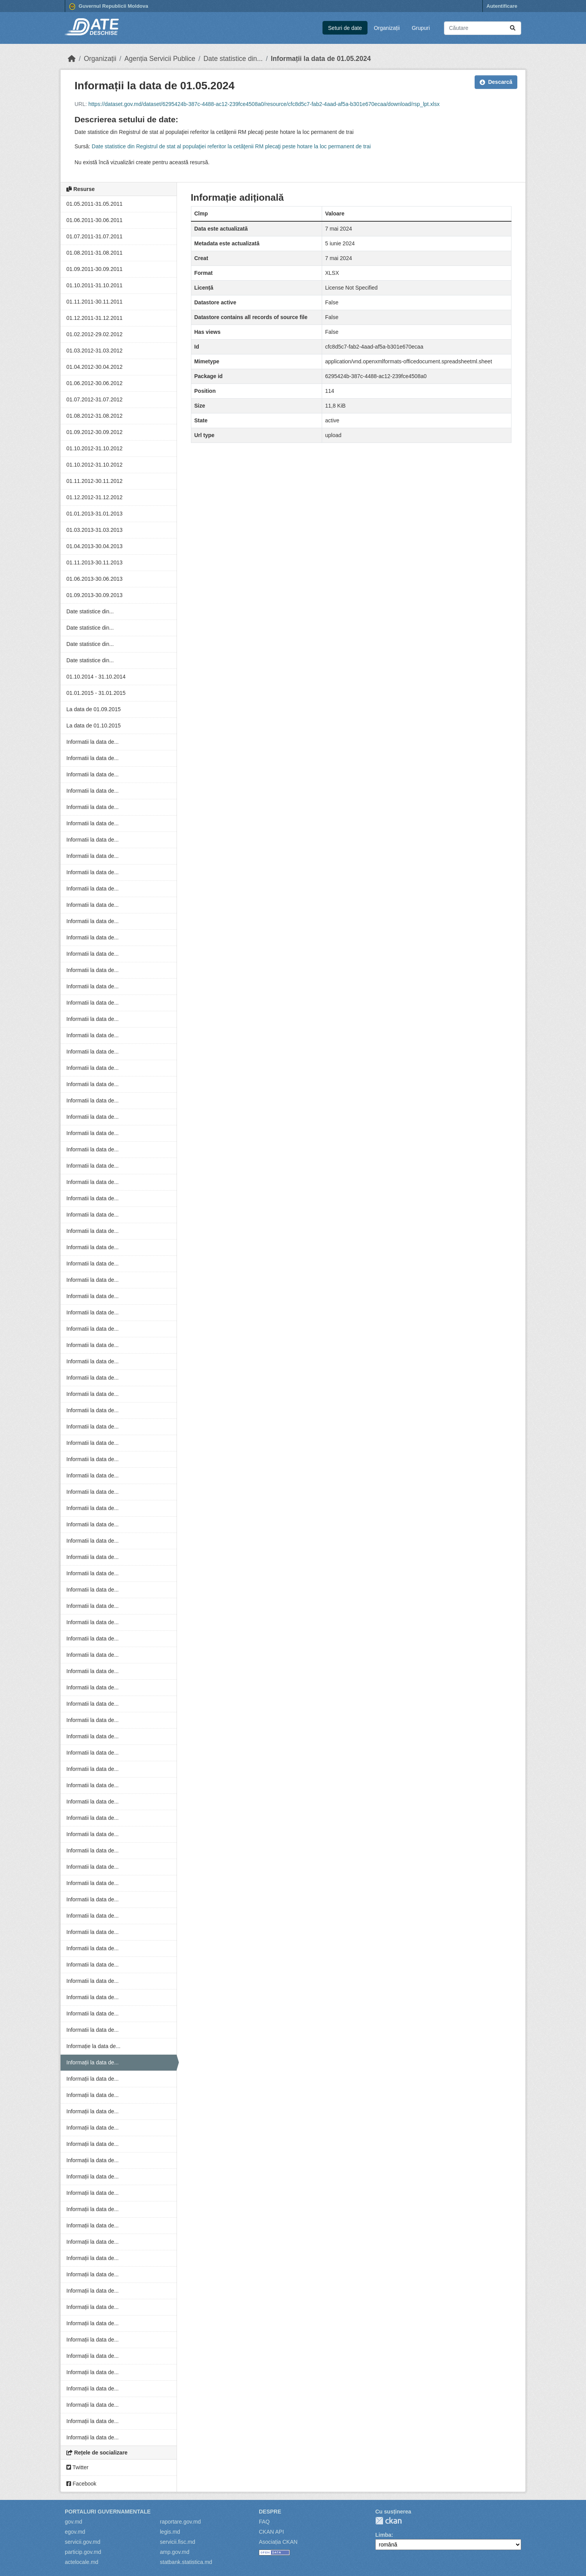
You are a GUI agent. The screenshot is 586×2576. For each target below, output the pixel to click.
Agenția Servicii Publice (159, 58)
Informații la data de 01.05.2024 (321, 58)
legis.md (170, 2532)
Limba (383, 2535)
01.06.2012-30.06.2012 (94, 383)
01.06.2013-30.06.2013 (94, 579)
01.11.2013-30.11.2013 (94, 562)
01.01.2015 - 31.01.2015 (96, 693)
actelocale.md (81, 2562)
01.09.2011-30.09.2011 (94, 269)
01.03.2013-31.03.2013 (94, 530)
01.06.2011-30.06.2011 (94, 220)
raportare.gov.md (180, 2522)
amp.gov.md (174, 2552)
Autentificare (502, 6)
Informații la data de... (92, 2062)
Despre (270, 2511)
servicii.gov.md (83, 2542)
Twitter (77, 2467)
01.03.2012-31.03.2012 (94, 350)
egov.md (75, 2532)
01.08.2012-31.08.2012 (94, 416)
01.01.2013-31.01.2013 (94, 513)
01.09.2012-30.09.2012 (94, 432)
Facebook (81, 2484)
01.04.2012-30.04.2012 (94, 367)
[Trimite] (512, 28)
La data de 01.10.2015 (93, 725)
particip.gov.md (83, 2552)
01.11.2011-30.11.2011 (94, 302)
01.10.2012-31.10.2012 (94, 448)
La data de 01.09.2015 (93, 709)
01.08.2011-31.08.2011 (94, 253)
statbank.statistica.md (186, 2562)
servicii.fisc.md (177, 2542)
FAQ (264, 2522)
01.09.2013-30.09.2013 (94, 595)
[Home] (72, 58)
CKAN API (271, 2532)
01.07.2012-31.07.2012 (94, 399)
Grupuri (421, 28)
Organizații (387, 28)
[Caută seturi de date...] (482, 28)
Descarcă (496, 82)
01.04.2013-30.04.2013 (94, 546)
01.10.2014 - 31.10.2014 (96, 677)
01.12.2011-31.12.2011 (94, 318)
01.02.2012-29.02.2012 (94, 334)
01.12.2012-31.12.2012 (94, 497)
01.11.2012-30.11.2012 (94, 481)
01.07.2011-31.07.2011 (94, 236)
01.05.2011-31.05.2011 (94, 204)
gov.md (73, 2522)
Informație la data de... (93, 2046)
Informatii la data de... (92, 742)
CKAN (388, 2521)
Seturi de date (345, 28)
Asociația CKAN (278, 2542)
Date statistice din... (233, 58)
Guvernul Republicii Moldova (108, 6)
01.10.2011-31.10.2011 (94, 285)
